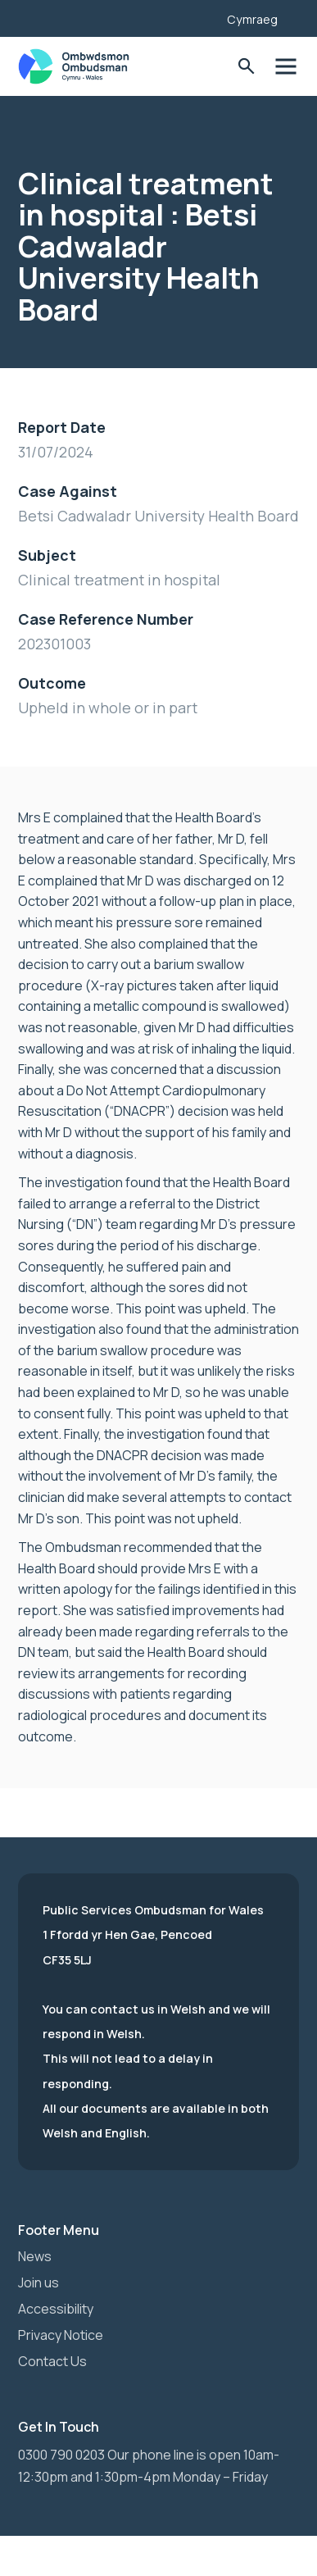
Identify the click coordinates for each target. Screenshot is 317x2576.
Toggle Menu (285, 67)
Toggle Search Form (246, 66)
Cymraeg (252, 19)
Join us (38, 2282)
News (35, 2256)
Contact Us (52, 2361)
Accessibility (55, 2309)
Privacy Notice (60, 2335)
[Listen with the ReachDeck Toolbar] (189, 16)
